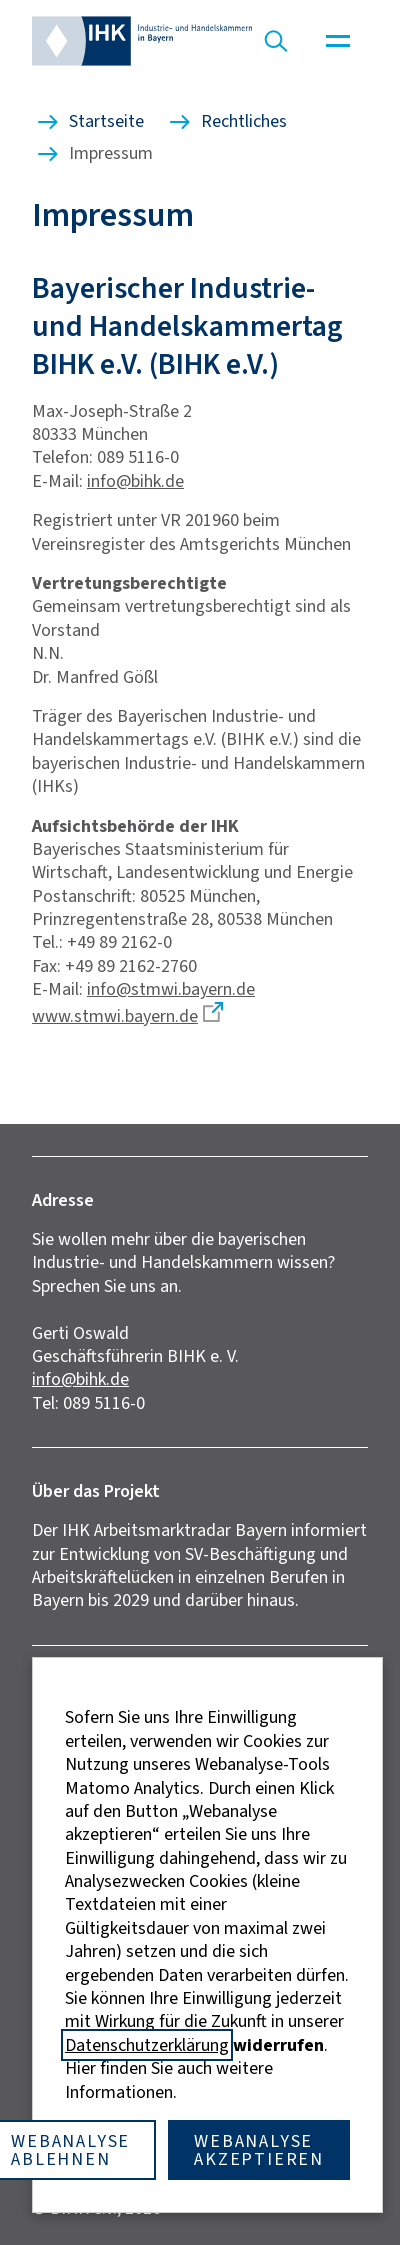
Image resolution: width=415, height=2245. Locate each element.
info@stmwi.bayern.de (171, 989)
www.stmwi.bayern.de (115, 1016)
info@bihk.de (135, 481)
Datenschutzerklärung (147, 2045)
